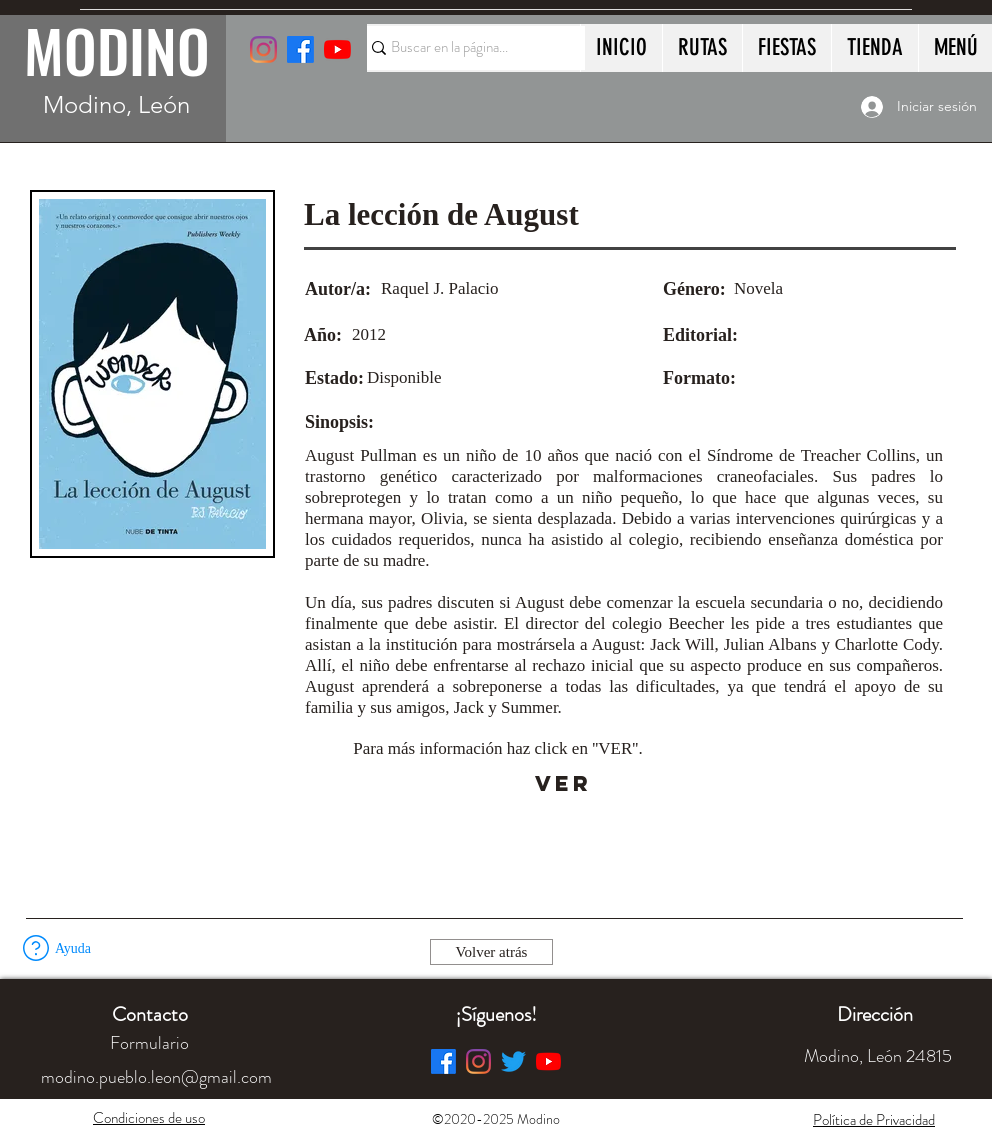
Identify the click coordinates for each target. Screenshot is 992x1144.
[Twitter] (513, 1061)
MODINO (117, 50)
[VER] (563, 784)
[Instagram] (263, 49)
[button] (36, 948)
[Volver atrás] (491, 952)
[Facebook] (443, 1061)
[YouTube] (337, 49)
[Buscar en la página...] (467, 48)
